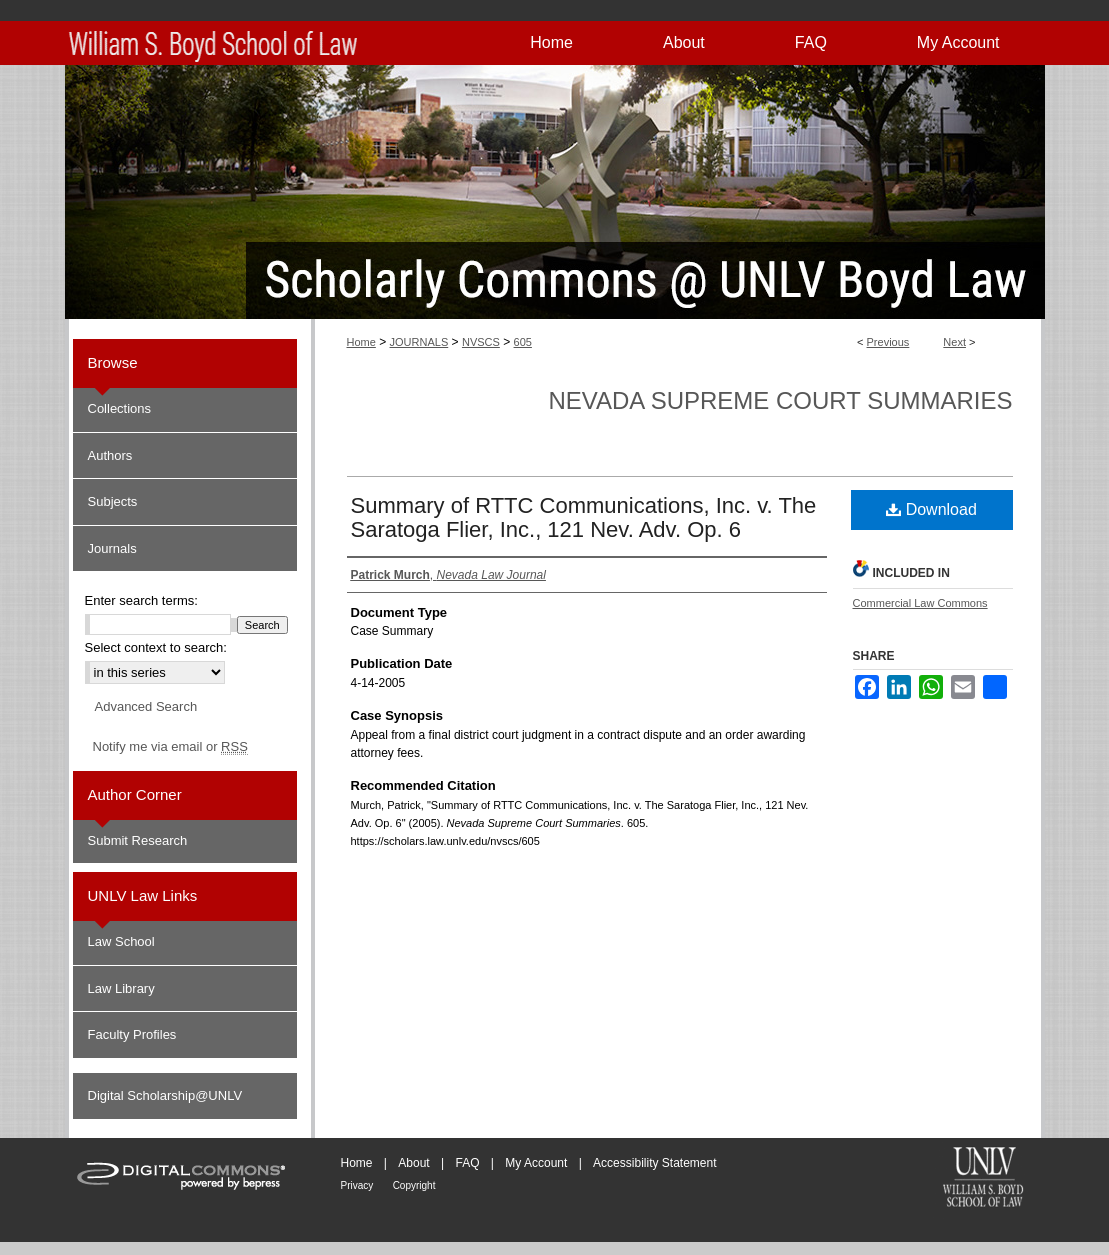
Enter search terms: (141, 600)
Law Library (121, 988)
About (413, 1163)
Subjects (113, 501)
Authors (110, 455)
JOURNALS (419, 342)
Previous (888, 342)
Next (954, 342)
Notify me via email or (170, 747)
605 (523, 342)
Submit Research (138, 840)
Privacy (357, 1185)
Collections (120, 408)
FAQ (467, 1163)
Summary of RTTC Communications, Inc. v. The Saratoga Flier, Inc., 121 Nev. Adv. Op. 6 (584, 517)
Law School (121, 941)
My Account (536, 1163)
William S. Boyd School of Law (983, 1179)
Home (361, 342)
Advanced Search (146, 706)
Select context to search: (156, 647)
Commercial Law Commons (920, 603)
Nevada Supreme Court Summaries (780, 400)
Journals (112, 548)
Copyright (414, 1185)
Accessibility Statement (654, 1163)
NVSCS (481, 342)
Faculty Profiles (132, 1034)
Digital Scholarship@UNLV (165, 1095)
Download (931, 509)
